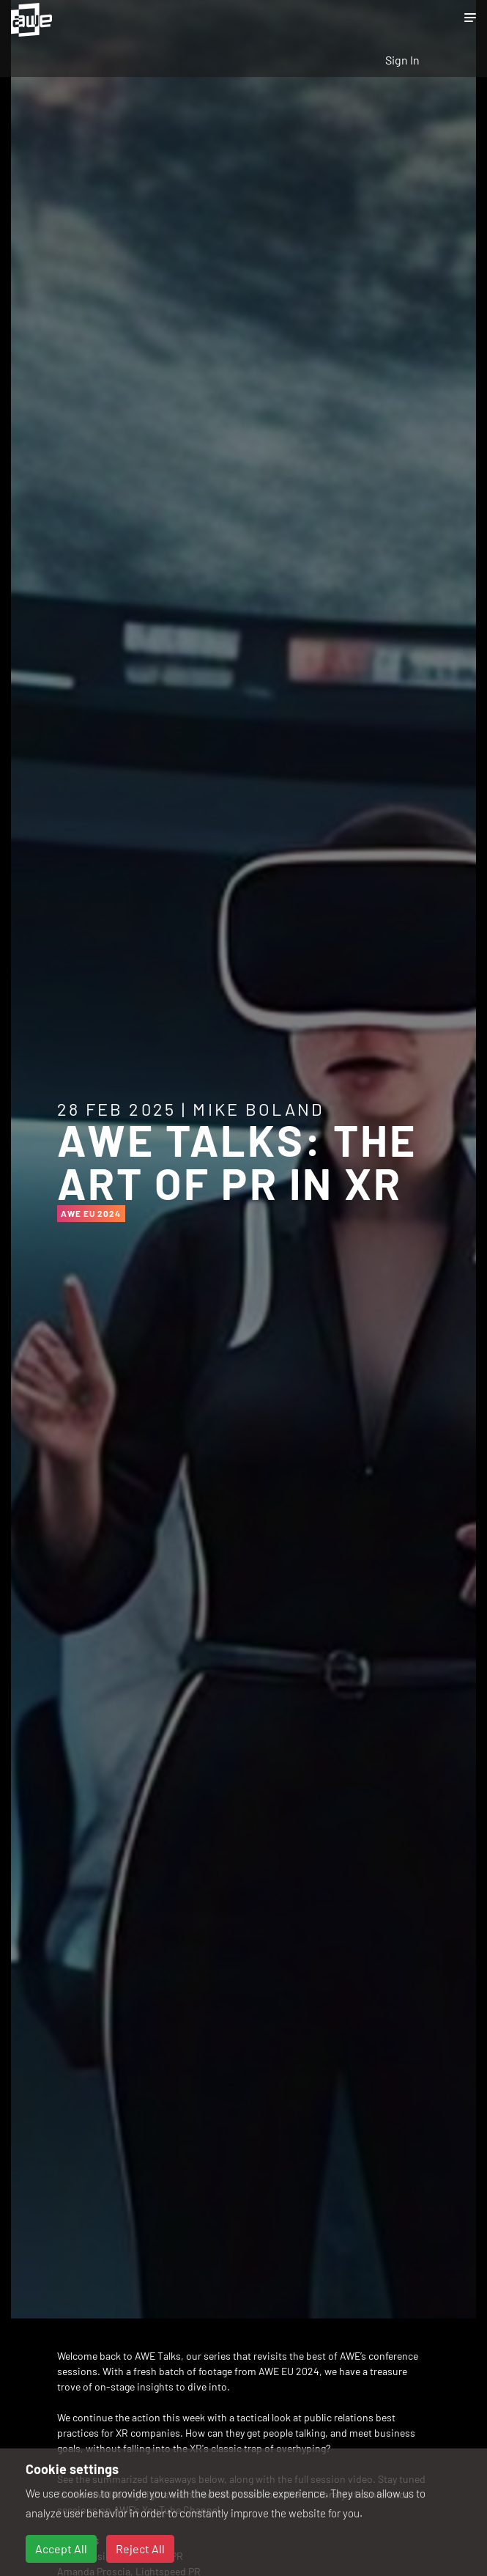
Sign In (402, 60)
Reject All (140, 2548)
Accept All (61, 2548)
